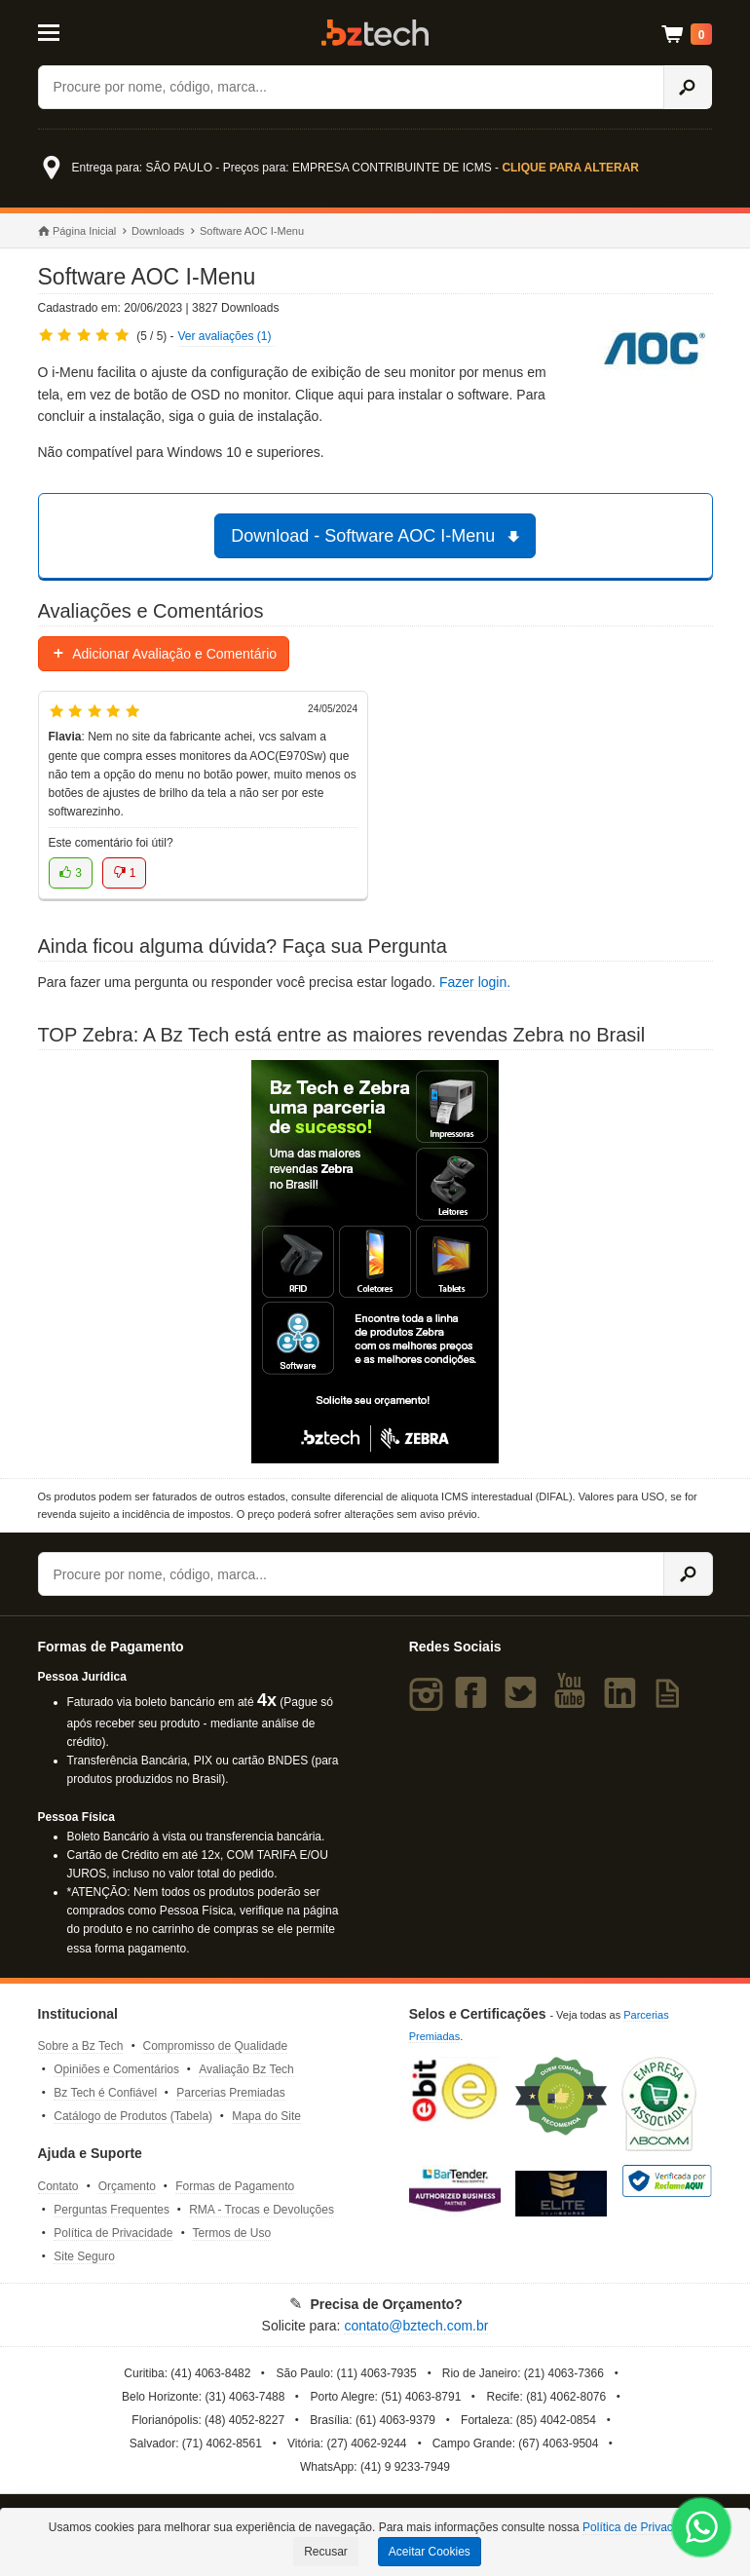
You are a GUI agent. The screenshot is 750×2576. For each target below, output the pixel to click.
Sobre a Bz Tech (81, 2046)
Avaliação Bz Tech (246, 2069)
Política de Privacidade (113, 2233)
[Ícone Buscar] (688, 87)
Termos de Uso (231, 2233)
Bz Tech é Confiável (105, 2093)
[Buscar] (351, 87)
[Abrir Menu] (83, 31)
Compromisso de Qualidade (214, 2046)
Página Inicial (77, 231)
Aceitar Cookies (429, 2551)
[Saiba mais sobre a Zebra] (375, 1261)
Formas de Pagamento (234, 2186)
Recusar (326, 2551)
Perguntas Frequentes (111, 2209)
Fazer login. (474, 982)
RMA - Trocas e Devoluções (261, 2209)
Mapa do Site (266, 2116)
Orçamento (127, 2186)
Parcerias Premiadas (230, 2093)
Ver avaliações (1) (224, 336)
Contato (58, 2186)
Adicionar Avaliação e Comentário (164, 654)
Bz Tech (375, 32)
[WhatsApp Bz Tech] (702, 2529)
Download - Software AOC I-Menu (378, 536)
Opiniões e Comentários (116, 2069)
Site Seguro (84, 2256)
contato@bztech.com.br (416, 2325)
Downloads (157, 231)
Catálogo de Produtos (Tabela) (133, 2116)
